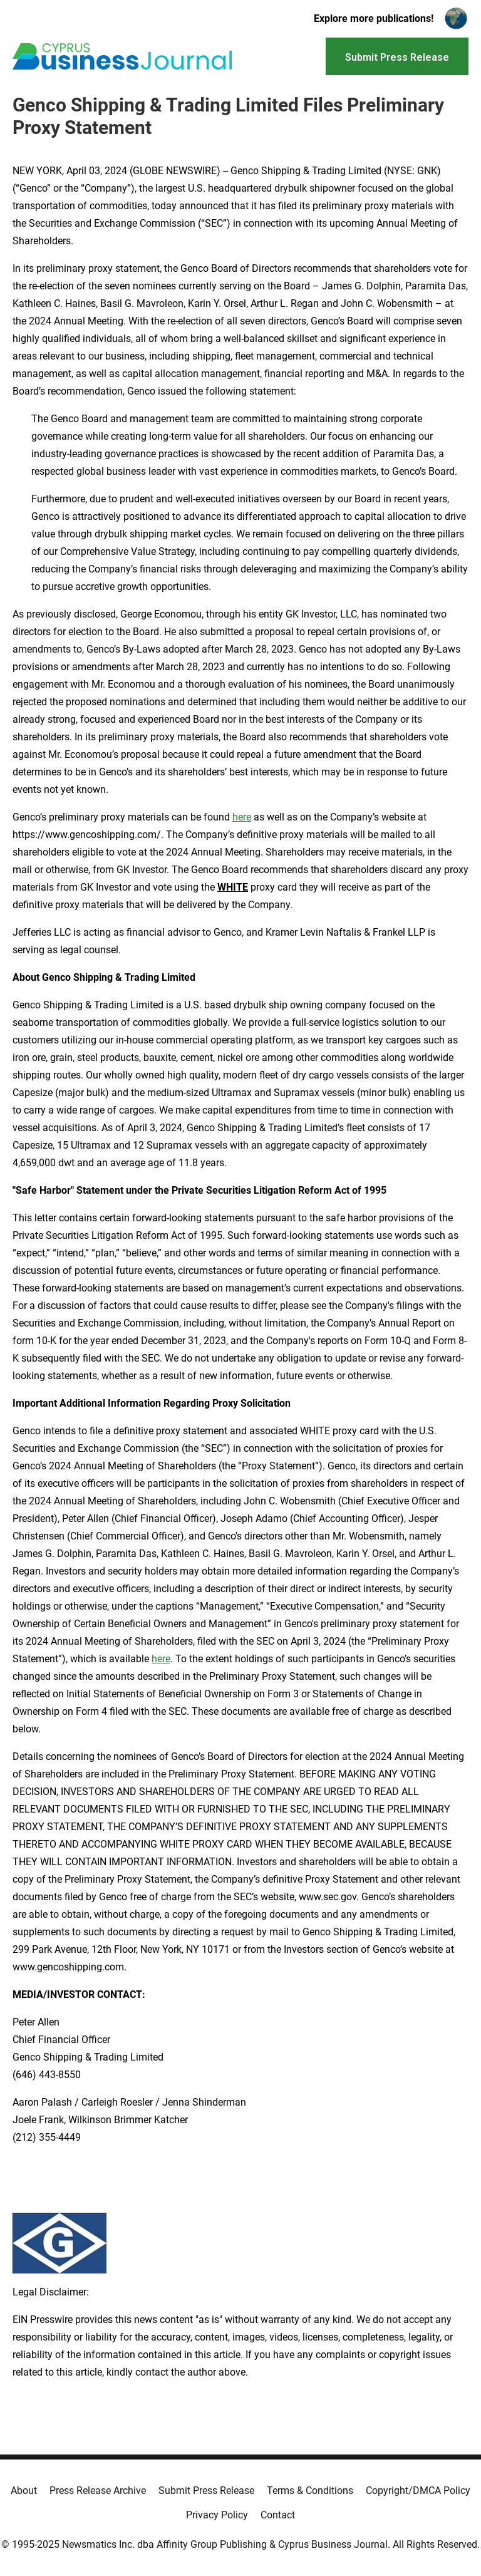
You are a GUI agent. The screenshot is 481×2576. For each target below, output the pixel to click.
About (24, 2490)
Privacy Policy (217, 2515)
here (241, 817)
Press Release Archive (97, 2490)
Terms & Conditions (310, 2490)
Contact (278, 2515)
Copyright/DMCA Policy (418, 2490)
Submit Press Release (206, 2490)
